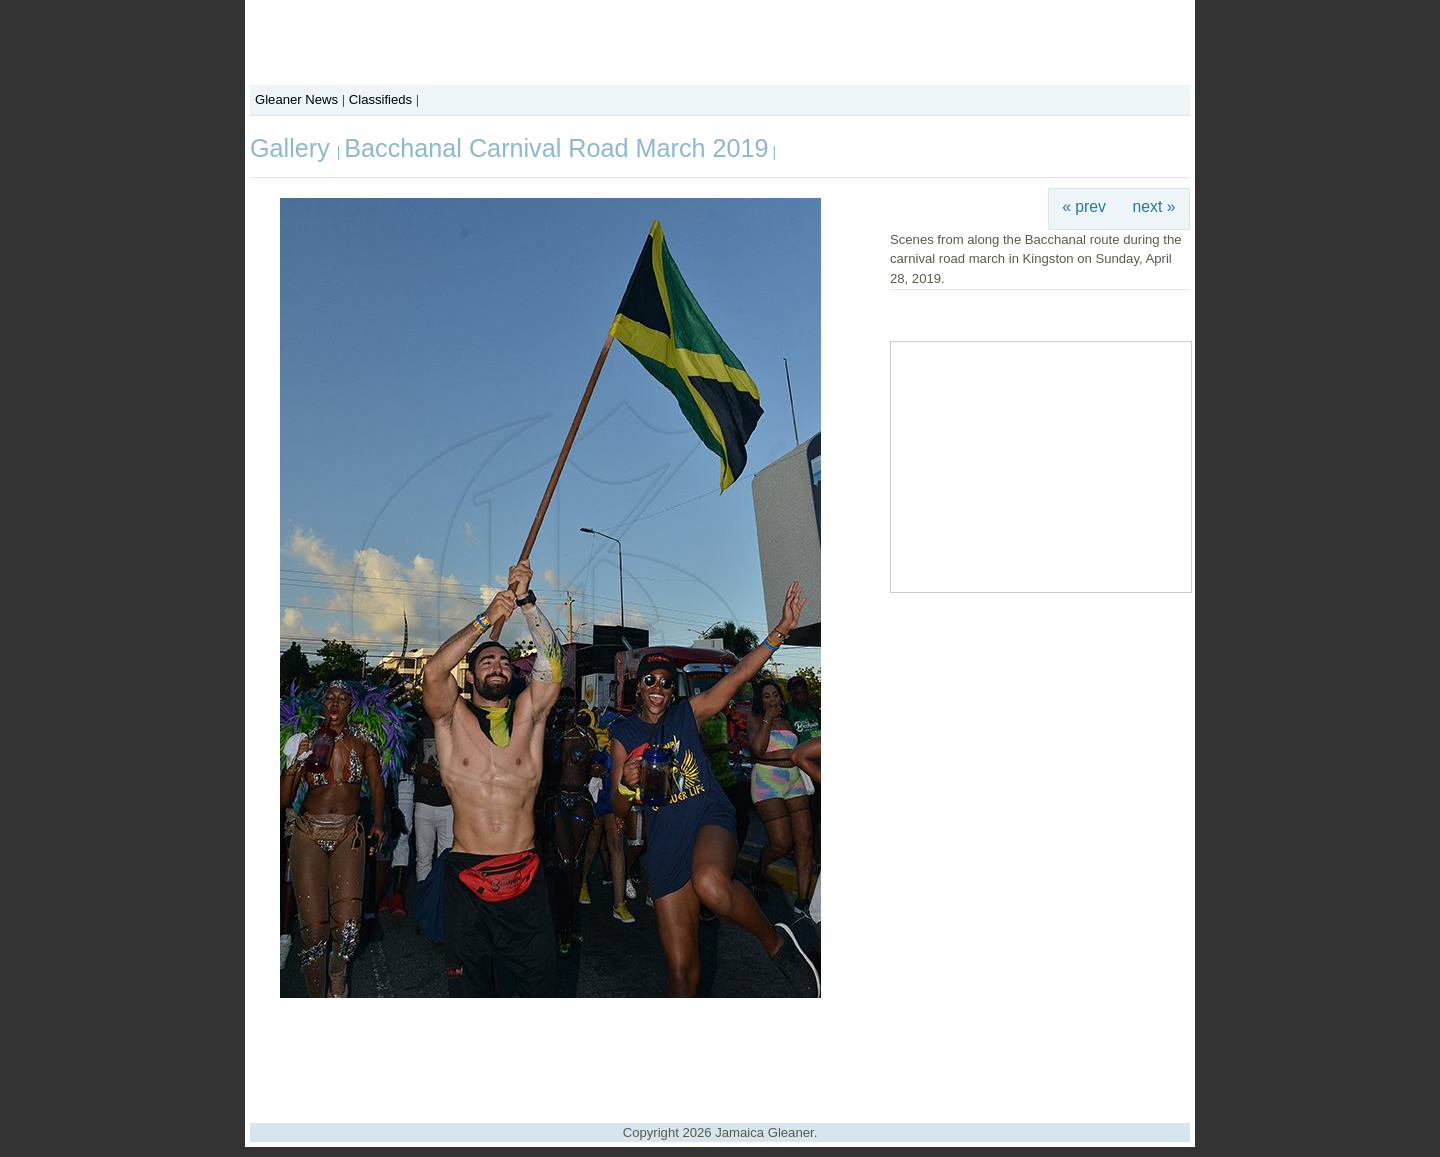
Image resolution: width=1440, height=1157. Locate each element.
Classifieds (380, 99)
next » (1154, 206)
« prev (1084, 206)
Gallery (293, 148)
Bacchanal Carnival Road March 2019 (556, 148)
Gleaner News (296, 99)
